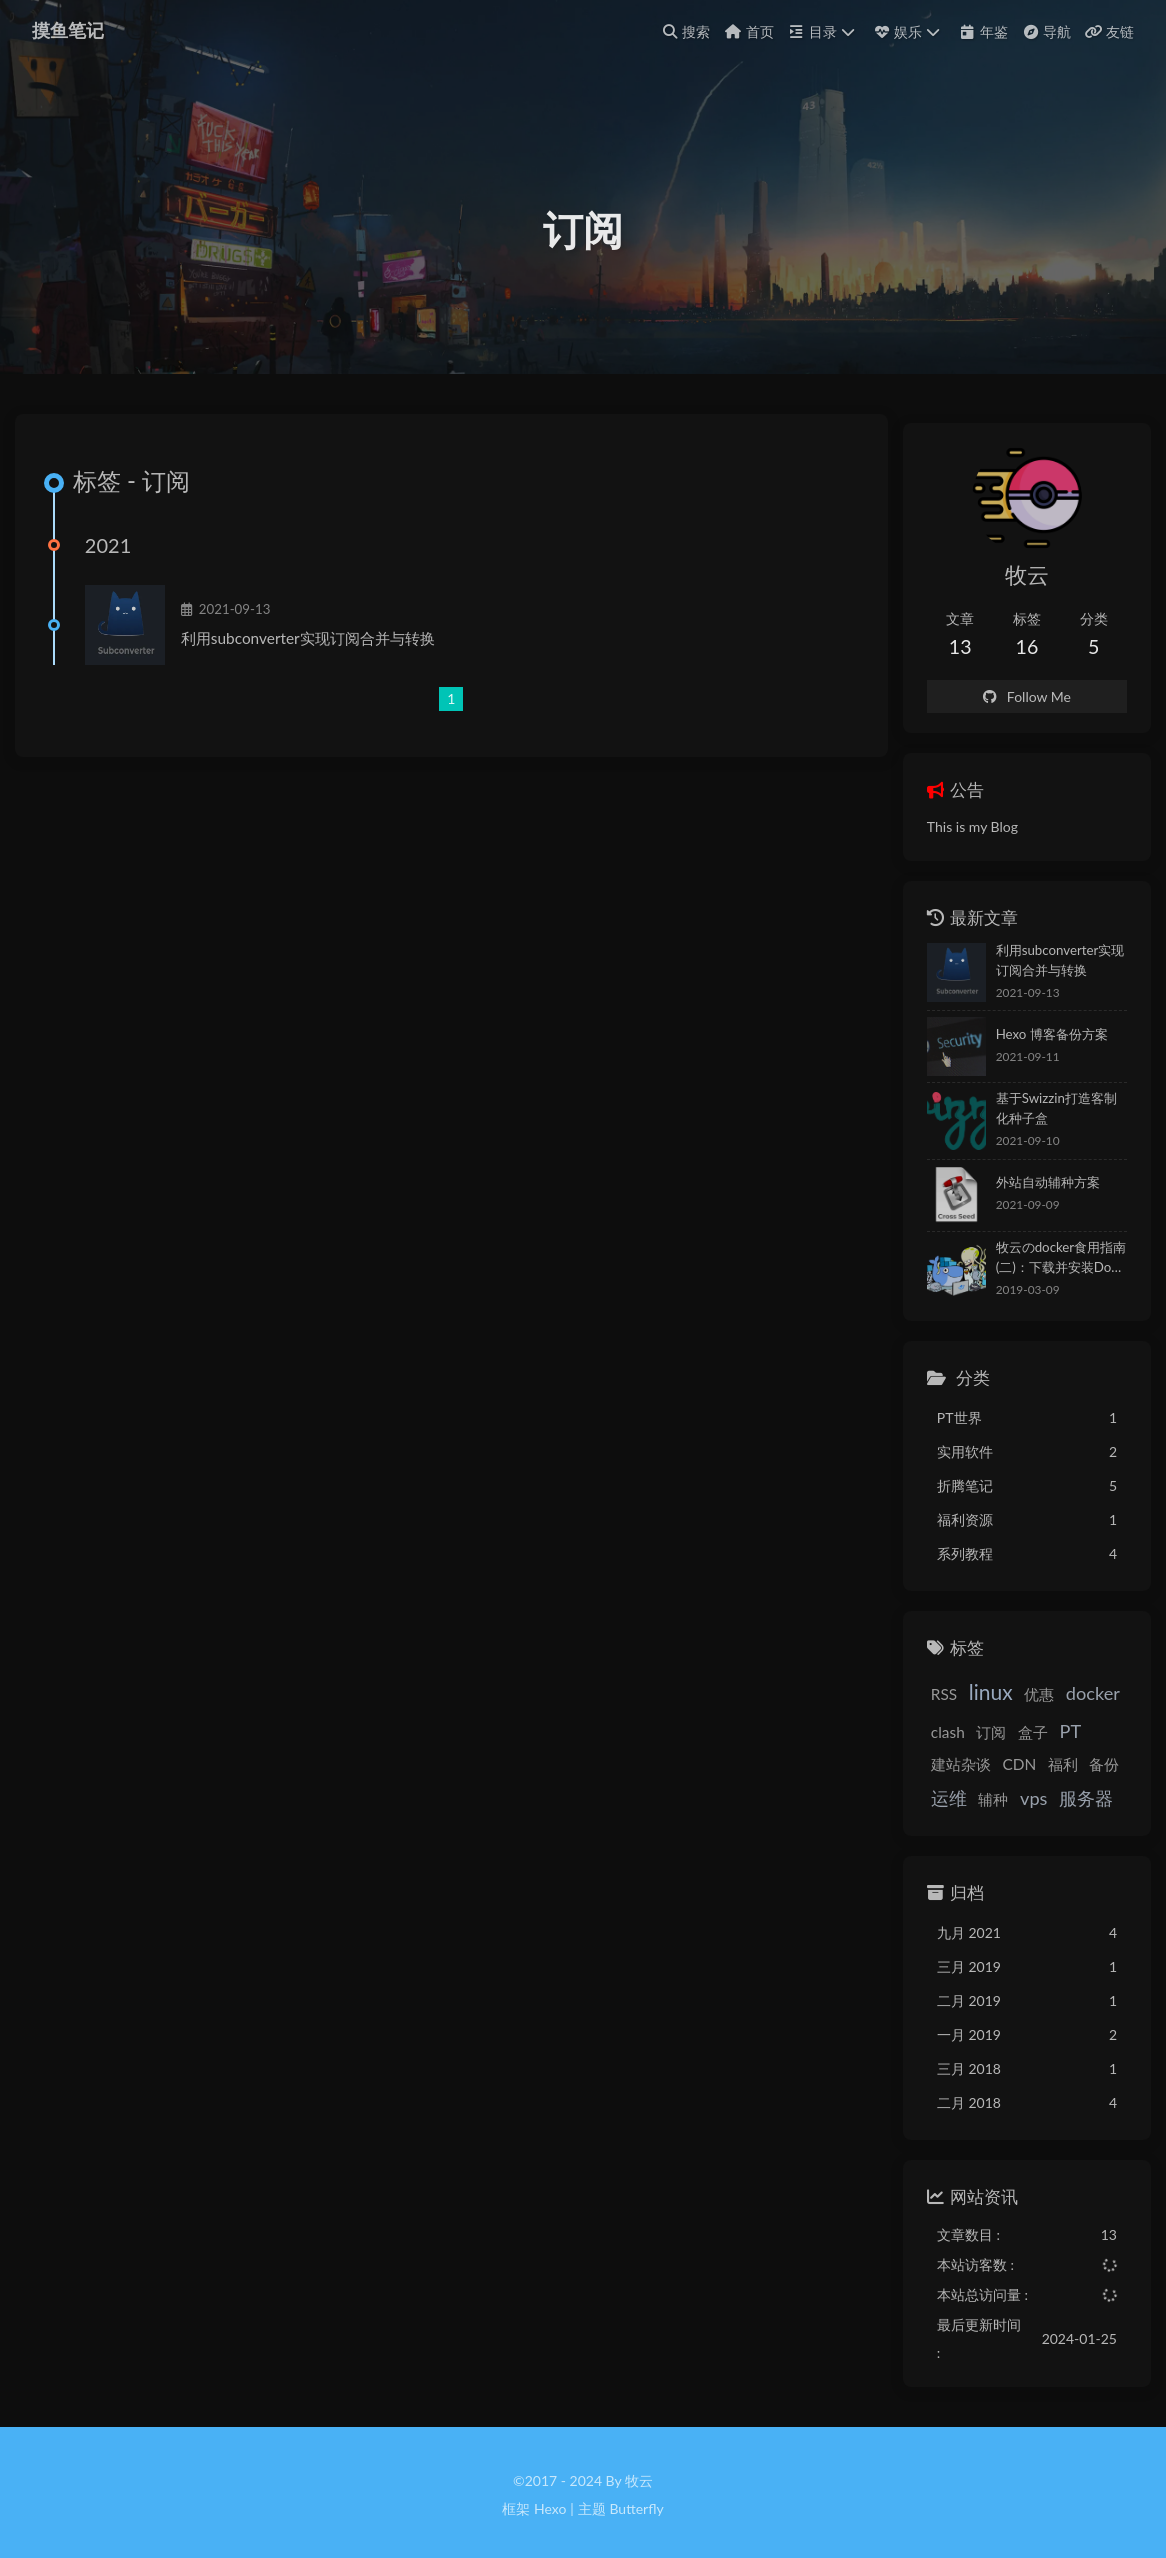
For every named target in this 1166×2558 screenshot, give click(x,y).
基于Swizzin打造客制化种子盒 (1043, 1125)
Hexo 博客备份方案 (1019, 1051)
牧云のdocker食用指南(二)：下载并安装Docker (1033, 1274)
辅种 (1090, 1785)
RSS (912, 1711)
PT (1038, 1748)
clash (916, 1749)
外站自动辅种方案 (1015, 1199)
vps (912, 1820)
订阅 (959, 1749)
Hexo (550, 2503)
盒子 (1001, 1749)
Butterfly (636, 2503)
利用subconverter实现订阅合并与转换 (320, 671)
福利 (959, 1785)
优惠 (1007, 1711)
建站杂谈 (1091, 1749)
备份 (1001, 1785)
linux (959, 1708)
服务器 (965, 1820)
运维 (1045, 1784)
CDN (916, 1785)
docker (1061, 1710)
